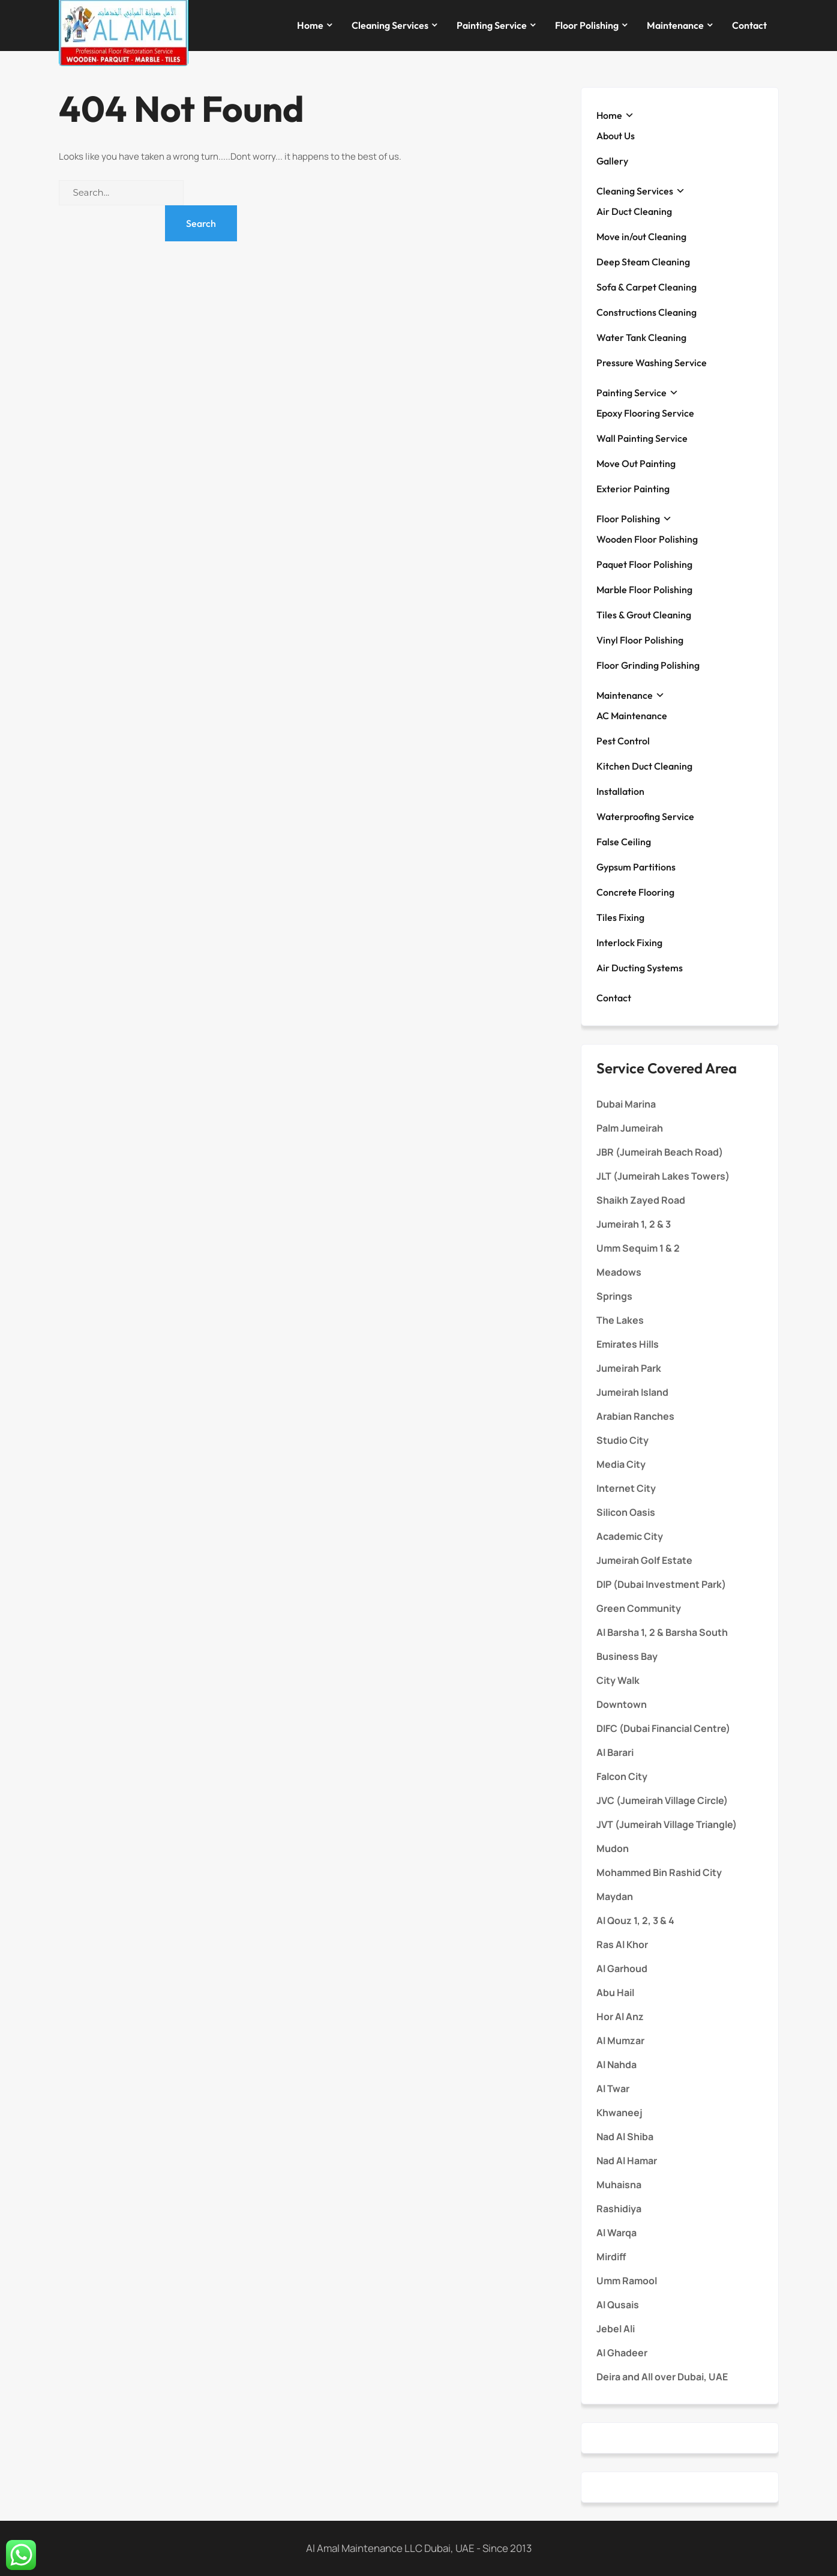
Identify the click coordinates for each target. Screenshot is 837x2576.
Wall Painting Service (642, 438)
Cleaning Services (390, 25)
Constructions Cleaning (646, 312)
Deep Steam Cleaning (643, 262)
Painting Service (492, 25)
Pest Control (623, 741)
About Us (615, 136)
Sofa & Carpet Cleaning (646, 287)
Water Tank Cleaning (641, 337)
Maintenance (675, 25)
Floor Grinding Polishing (648, 665)
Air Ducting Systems (639, 968)
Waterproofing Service (645, 816)
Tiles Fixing (620, 917)
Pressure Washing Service (651, 363)
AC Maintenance (631, 716)
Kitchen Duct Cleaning (644, 766)
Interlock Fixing (629, 943)
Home (310, 25)
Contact (749, 25)
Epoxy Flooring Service (645, 413)
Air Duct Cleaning (634, 211)
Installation (620, 791)
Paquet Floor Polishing (644, 564)
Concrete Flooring (635, 892)
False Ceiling (623, 842)
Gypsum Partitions (636, 867)
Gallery (612, 161)
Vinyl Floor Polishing (639, 640)
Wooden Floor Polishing (647, 539)
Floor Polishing (587, 25)
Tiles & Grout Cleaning (643, 615)
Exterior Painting (633, 489)
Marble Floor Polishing (644, 590)
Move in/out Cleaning (641, 237)
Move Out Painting (636, 463)
